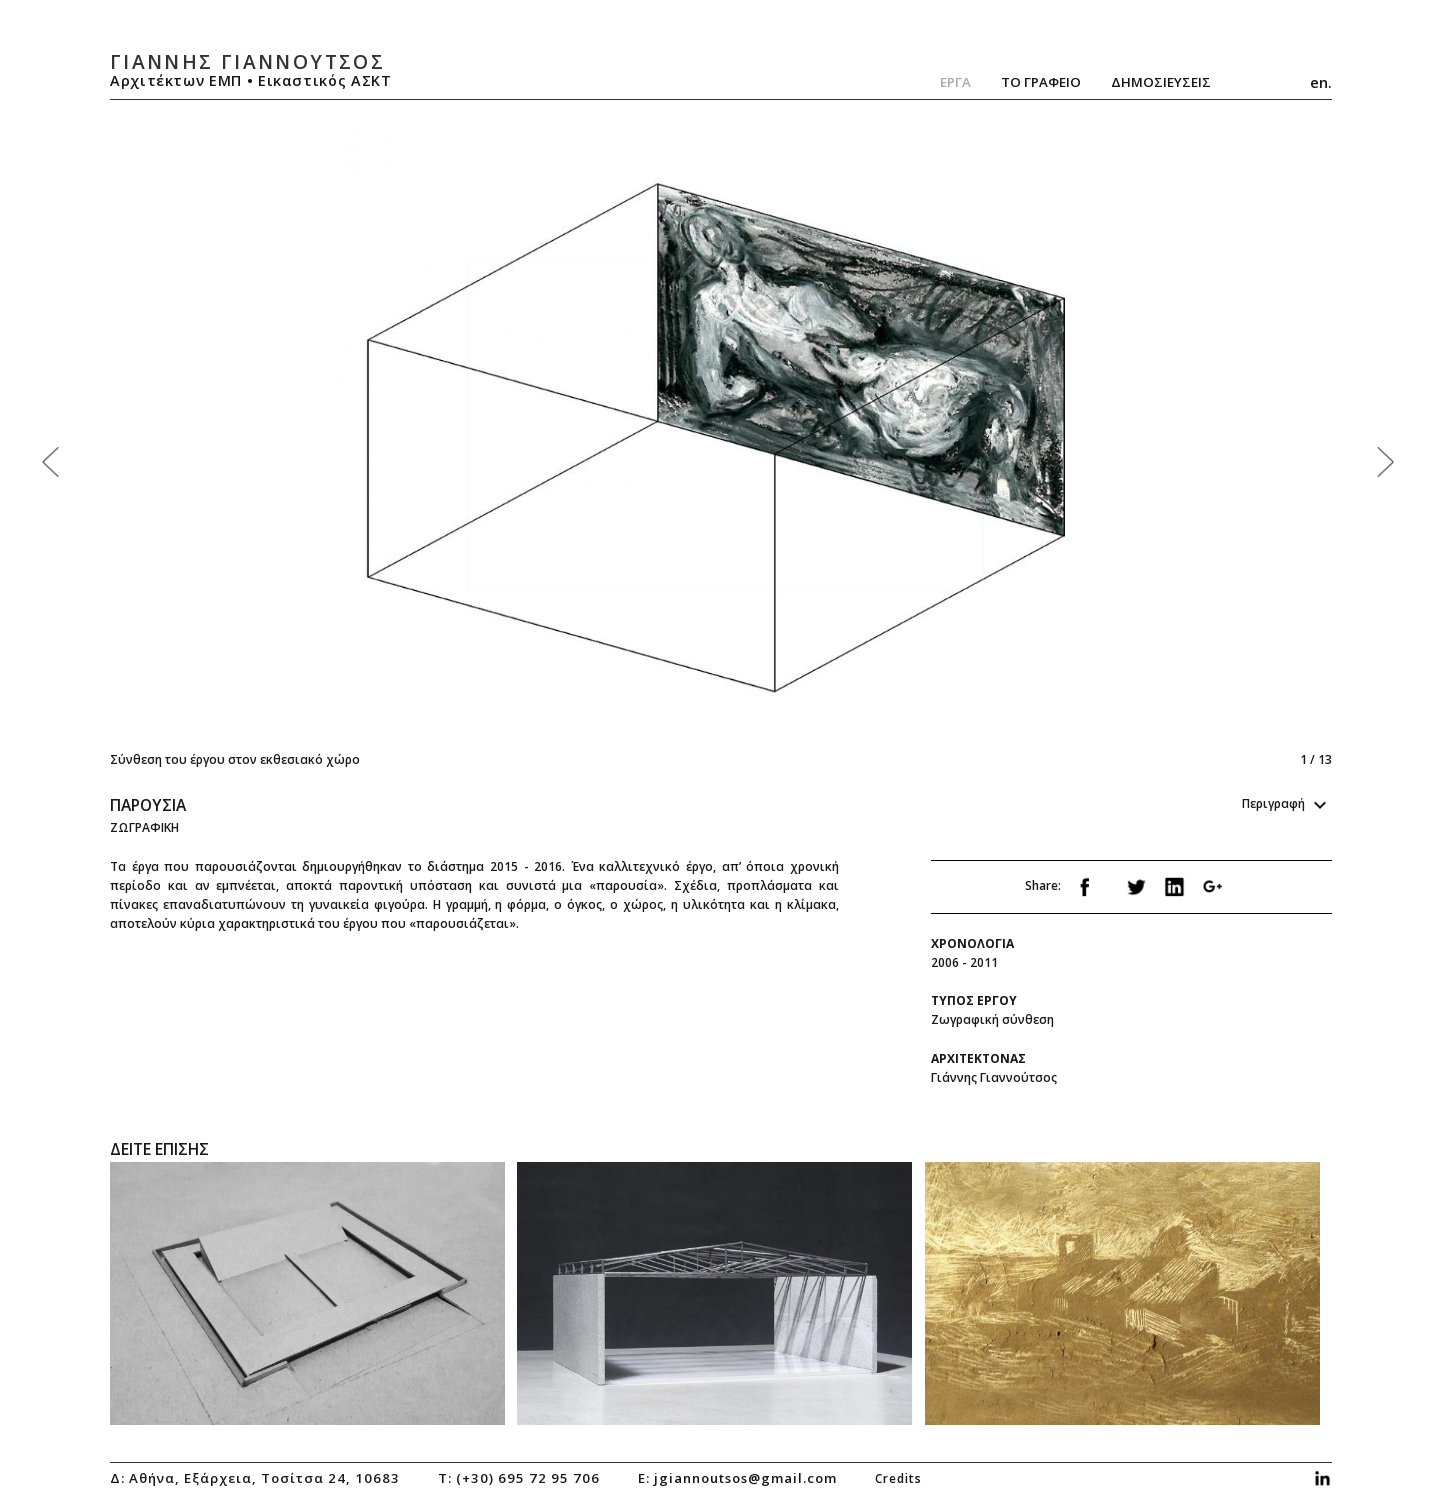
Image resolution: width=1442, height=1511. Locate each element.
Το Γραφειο (1041, 82)
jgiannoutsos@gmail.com (745, 1478)
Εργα (955, 82)
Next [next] (1021, 446)
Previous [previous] (415, 446)
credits (898, 1478)
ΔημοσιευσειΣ (1161, 82)
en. (1321, 82)
